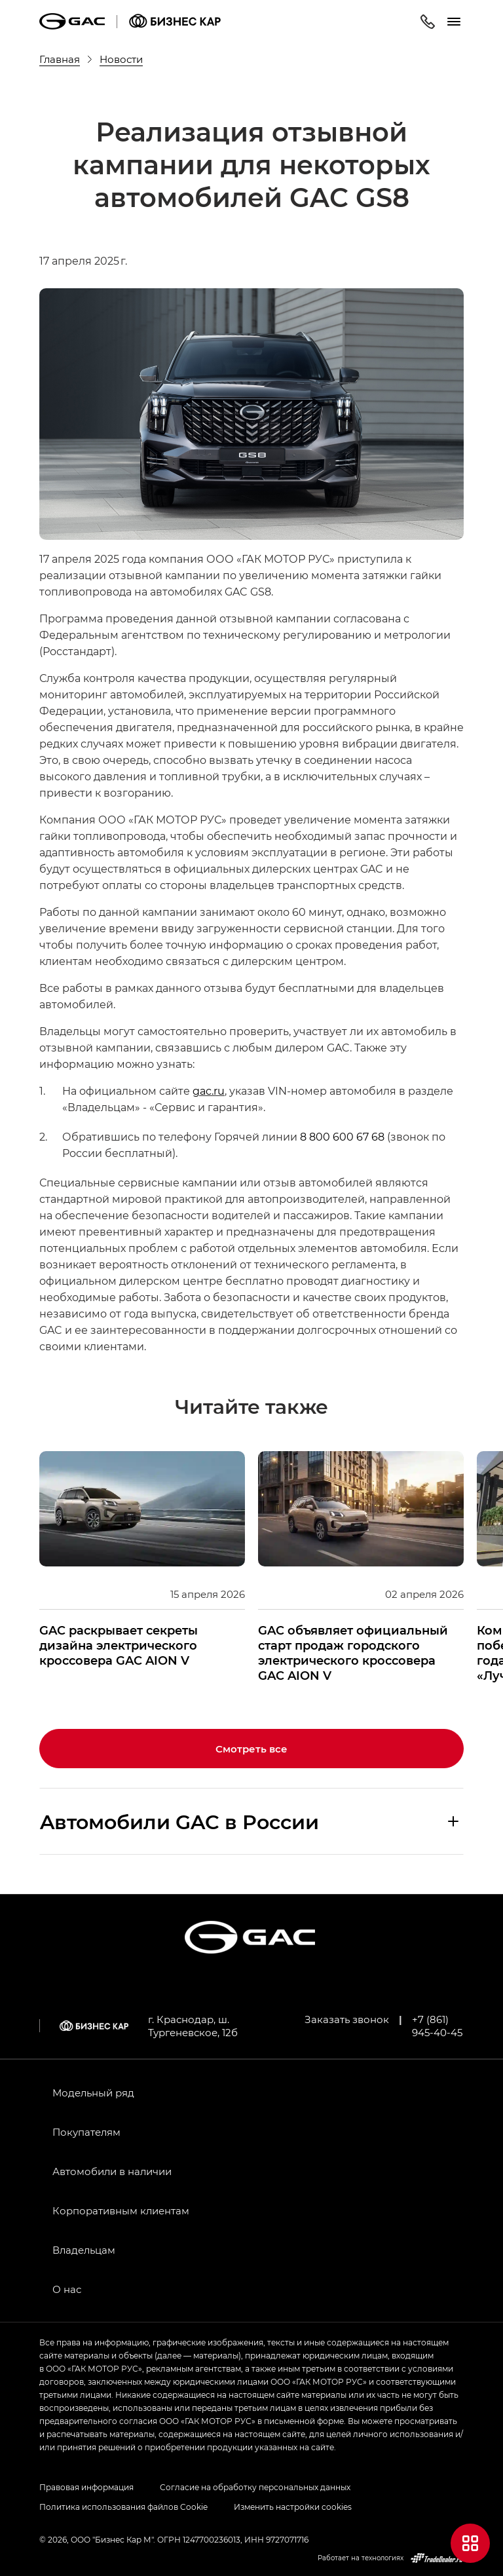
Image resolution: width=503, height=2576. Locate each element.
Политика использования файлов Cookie (123, 2506)
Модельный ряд (93, 2092)
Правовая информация (86, 2487)
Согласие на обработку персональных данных (255, 2487)
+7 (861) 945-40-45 (437, 2026)
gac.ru (209, 1090)
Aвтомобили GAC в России (179, 1821)
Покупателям (86, 2131)
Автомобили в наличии (112, 2171)
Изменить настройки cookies (293, 2506)
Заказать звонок (347, 2019)
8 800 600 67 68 (342, 1136)
